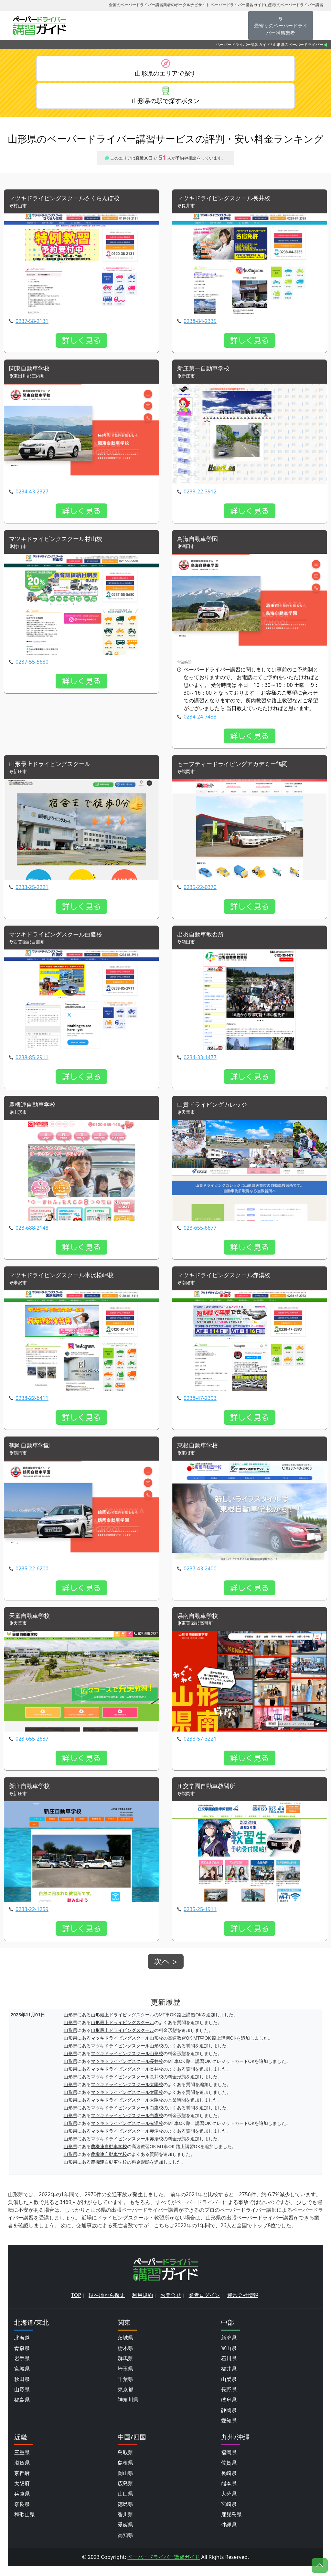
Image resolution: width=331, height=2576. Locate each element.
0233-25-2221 (32, 892)
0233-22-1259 (32, 1918)
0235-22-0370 (200, 892)
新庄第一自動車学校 (206, 372)
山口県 (125, 2503)
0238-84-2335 (200, 324)
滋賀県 (22, 2472)
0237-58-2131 (32, 324)
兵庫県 (22, 2503)
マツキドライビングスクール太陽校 (127, 2094)
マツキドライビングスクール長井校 (229, 202)
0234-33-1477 (200, 1064)
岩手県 (22, 2368)
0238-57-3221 (200, 1748)
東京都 (125, 2399)
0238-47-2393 (200, 1406)
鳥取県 (125, 2462)
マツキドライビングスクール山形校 (127, 2047)
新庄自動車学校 (31, 1796)
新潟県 (229, 2347)
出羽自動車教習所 (203, 940)
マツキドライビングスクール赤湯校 (229, 1282)
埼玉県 (125, 2378)
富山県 (229, 2358)
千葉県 (125, 2389)
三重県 (22, 2462)
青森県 (22, 2358)
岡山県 (125, 2483)
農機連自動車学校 (35, 1112)
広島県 (125, 2493)
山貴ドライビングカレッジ (216, 1112)
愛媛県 (125, 2534)
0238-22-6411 (32, 1406)
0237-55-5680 (32, 666)
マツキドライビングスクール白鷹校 (60, 940)
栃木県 (125, 2358)
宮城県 (22, 2378)
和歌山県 (24, 2524)
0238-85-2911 (32, 1064)
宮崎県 (229, 2514)
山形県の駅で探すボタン (165, 103)
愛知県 (229, 2430)
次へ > (165, 1971)
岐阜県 (229, 2409)
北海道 (22, 2347)
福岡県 (229, 2462)
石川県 (229, 2368)
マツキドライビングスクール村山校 (60, 544)
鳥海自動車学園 (199, 544)
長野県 (229, 2399)
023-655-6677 (200, 1234)
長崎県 (229, 2483)
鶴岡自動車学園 (31, 1454)
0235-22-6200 (32, 1576)
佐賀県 (229, 2472)
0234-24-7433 (200, 721)
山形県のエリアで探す (165, 74)
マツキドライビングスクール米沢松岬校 (67, 1282)
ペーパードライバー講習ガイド (243, 44)
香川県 (125, 2524)
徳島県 (125, 2514)
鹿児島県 (231, 2524)
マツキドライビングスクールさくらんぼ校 (70, 202)
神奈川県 (128, 2409)
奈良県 (22, 2514)
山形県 (70, 2024)
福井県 (229, 2378)
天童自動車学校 (31, 1624)
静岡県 (229, 2420)
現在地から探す (107, 2305)
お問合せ (170, 2305)
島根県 (125, 2472)
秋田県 (22, 2389)
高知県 (125, 2545)
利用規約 (142, 2305)
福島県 (22, 2409)
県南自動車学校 (199, 1624)
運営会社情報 (242, 2305)
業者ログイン (204, 2305)
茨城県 (125, 2347)
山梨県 (229, 2389)
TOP (76, 2305)
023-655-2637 (32, 1748)
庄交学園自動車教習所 (209, 1796)
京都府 (22, 2483)
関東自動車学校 (31, 372)
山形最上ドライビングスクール (54, 769)
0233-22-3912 (200, 496)
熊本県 (229, 2493)
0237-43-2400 (200, 1576)
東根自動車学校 (199, 1454)
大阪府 (22, 2493)
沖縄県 (229, 2534)
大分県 (229, 2503)
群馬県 (125, 2368)
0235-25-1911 (200, 1918)
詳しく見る (81, 344)
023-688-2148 (32, 1234)
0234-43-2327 (32, 496)
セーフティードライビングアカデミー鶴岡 (238, 769)
